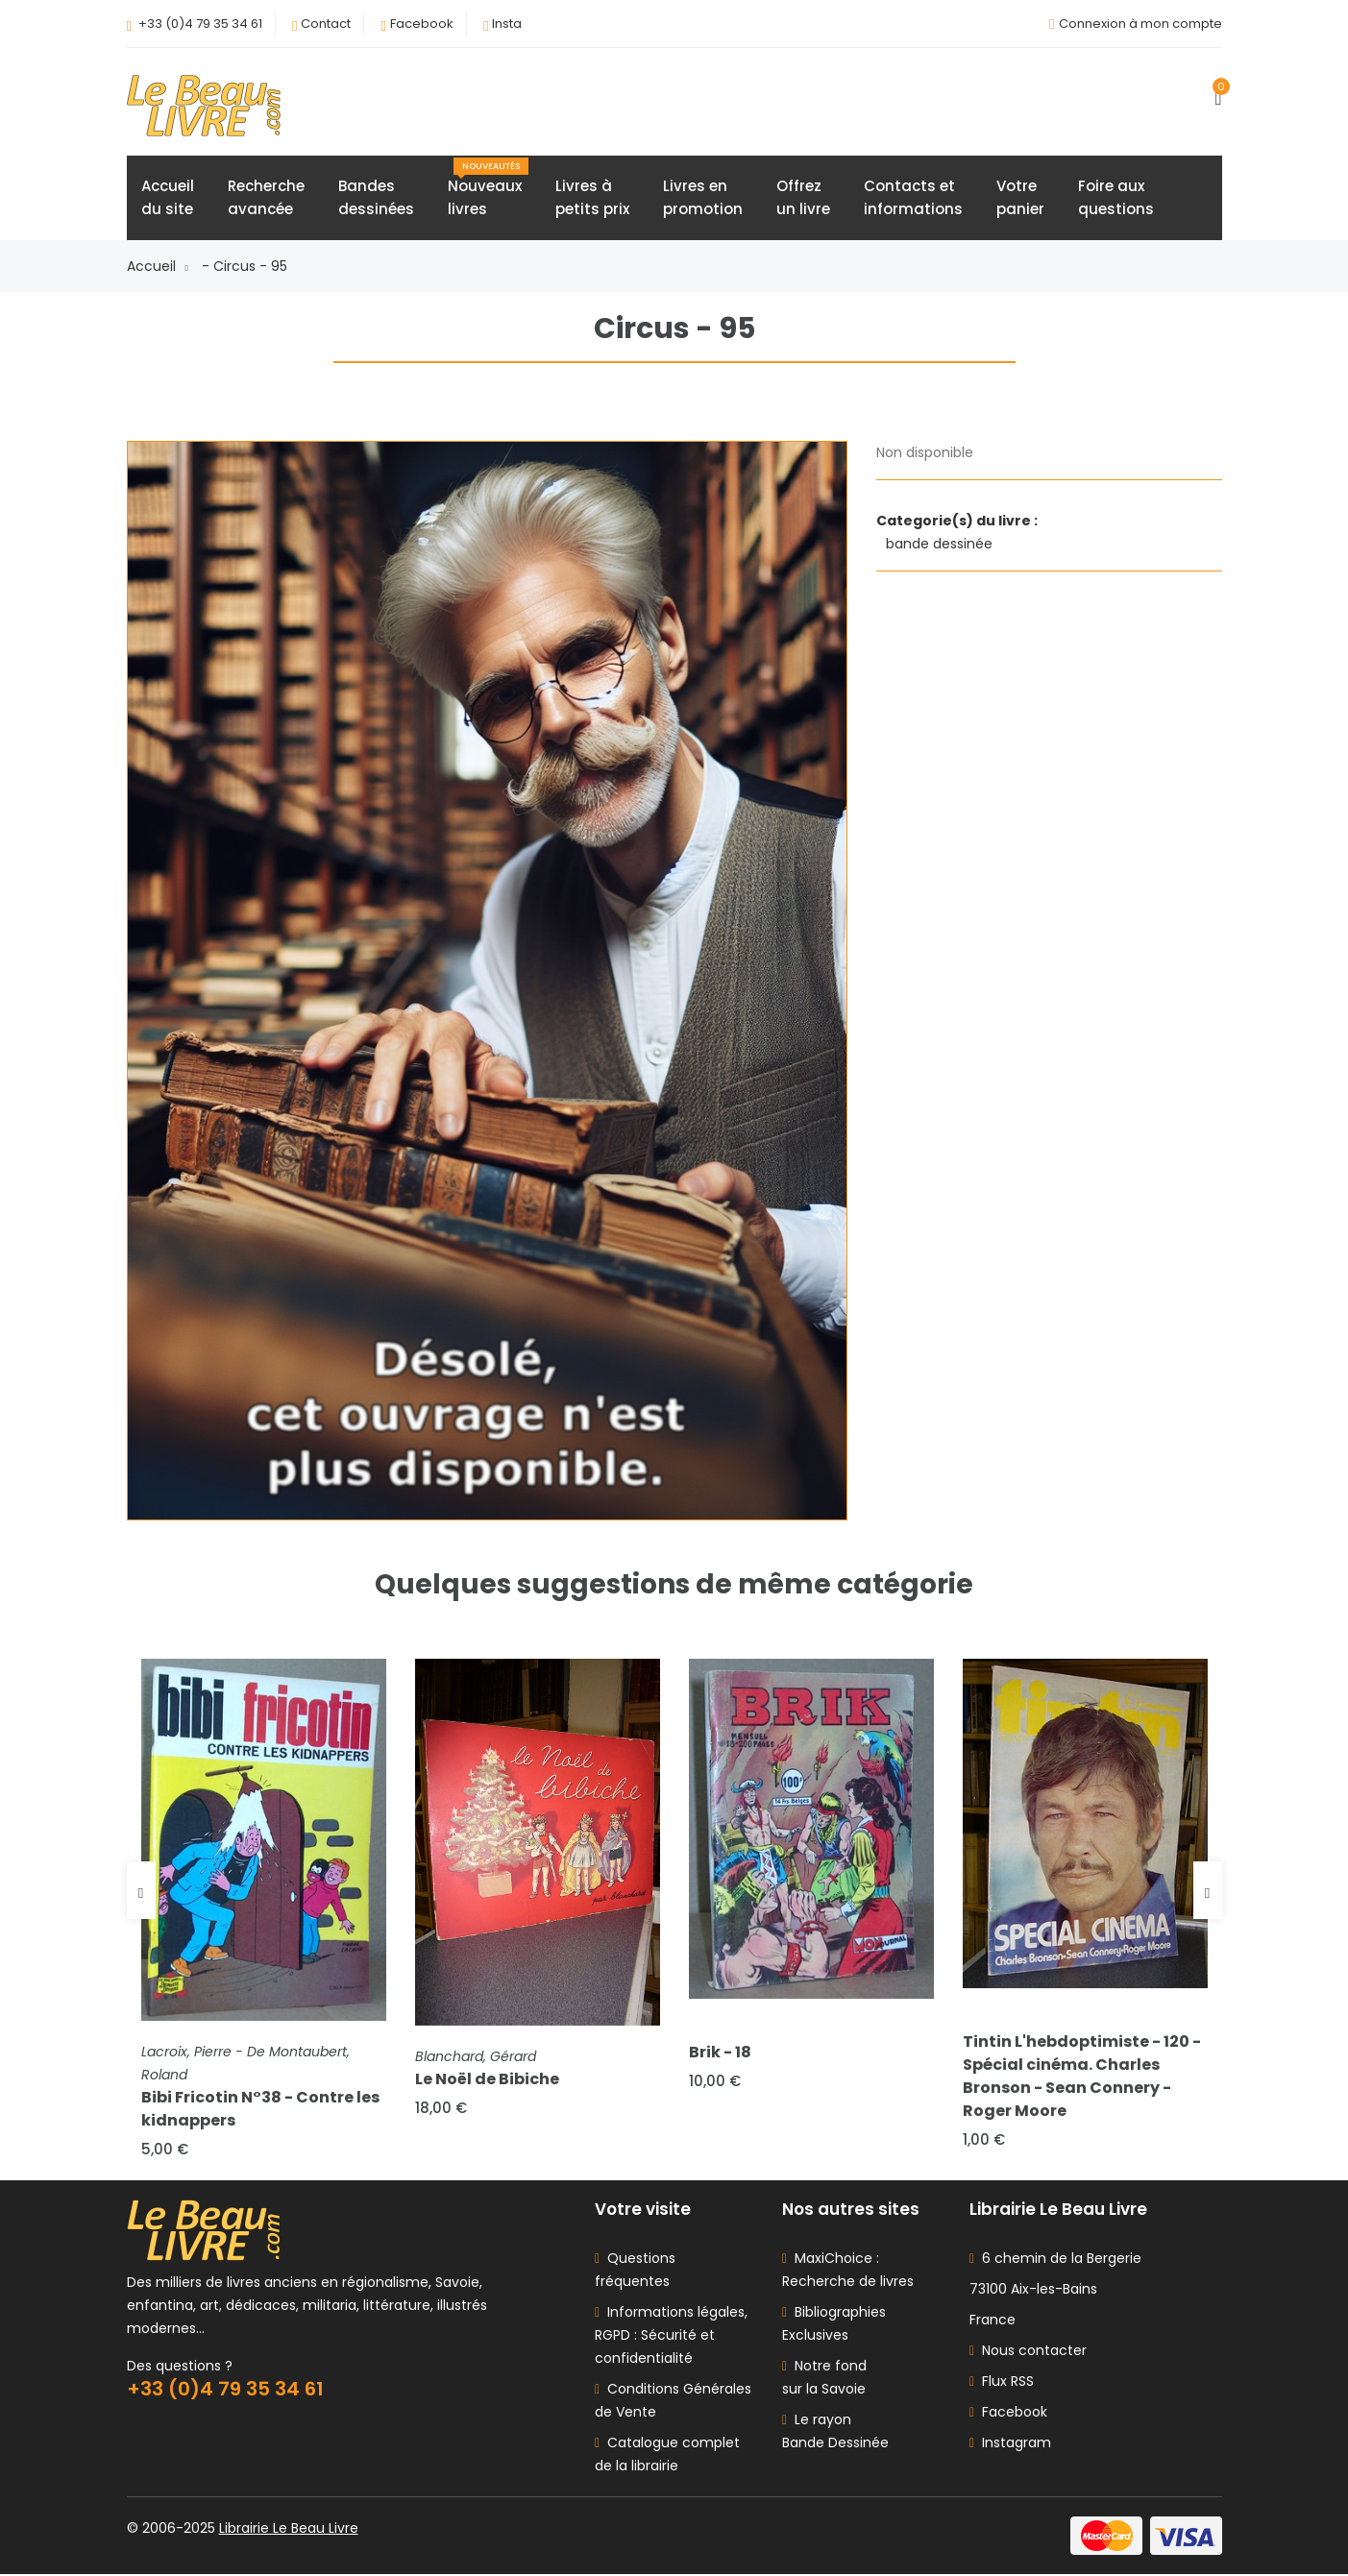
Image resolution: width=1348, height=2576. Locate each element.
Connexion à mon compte (1140, 23)
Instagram (1010, 2444)
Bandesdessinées (376, 198)
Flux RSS (1001, 2383)
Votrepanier (1020, 198)
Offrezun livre (803, 198)
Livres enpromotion (703, 198)
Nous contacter (1028, 2352)
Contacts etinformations (913, 198)
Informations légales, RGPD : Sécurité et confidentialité (671, 2336)
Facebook (421, 23)
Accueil (157, 267)
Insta (507, 23)
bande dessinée (941, 544)
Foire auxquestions (1116, 198)
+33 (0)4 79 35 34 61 (200, 23)
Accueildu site (167, 198)
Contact (326, 23)
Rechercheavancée (266, 198)
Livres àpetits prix (592, 198)
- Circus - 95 (244, 267)
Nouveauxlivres (488, 189)
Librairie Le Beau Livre (288, 2530)
